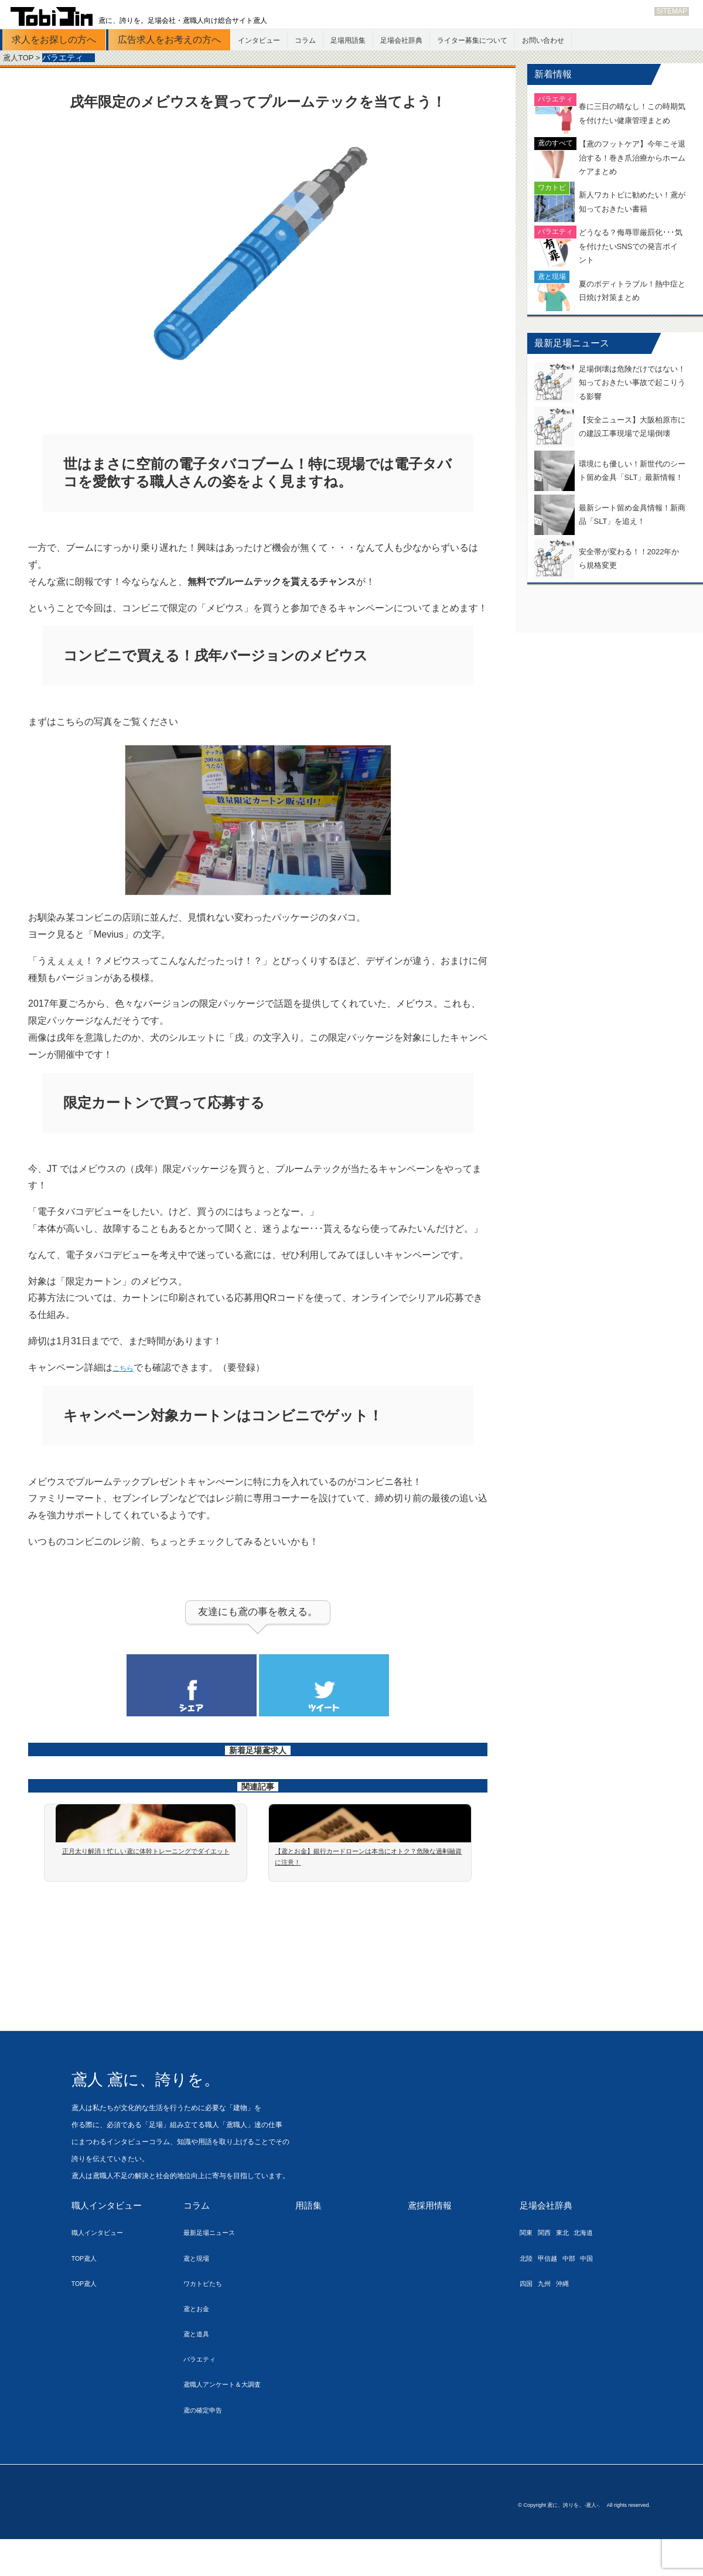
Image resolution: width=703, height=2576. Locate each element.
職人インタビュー (108, 2246)
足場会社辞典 (401, 40)
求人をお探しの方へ (54, 40)
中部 (577, 2298)
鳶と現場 (198, 2298)
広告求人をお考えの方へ (169, 40)
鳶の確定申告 (206, 2450)
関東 (527, 2273)
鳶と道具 (198, 2374)
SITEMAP (671, 11)
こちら (126, 1376)
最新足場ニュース (213, 2273)
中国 (598, 2298)
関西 (548, 2273)
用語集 (309, 2246)
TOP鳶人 (86, 2298)
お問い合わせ (543, 40)
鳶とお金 (198, 2349)
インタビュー (259, 40)
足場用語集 (348, 40)
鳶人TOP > (22, 57)
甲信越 (552, 2298)
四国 (527, 2323)
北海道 (594, 2273)
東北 (569, 2273)
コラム (305, 40)
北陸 (527, 2298)
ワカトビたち (206, 2323)
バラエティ (202, 2400)
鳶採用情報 (431, 2246)
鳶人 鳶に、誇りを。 (170, 2119)
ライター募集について (472, 40)
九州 (548, 2323)
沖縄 (569, 2323)
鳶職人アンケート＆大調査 (229, 2425)
